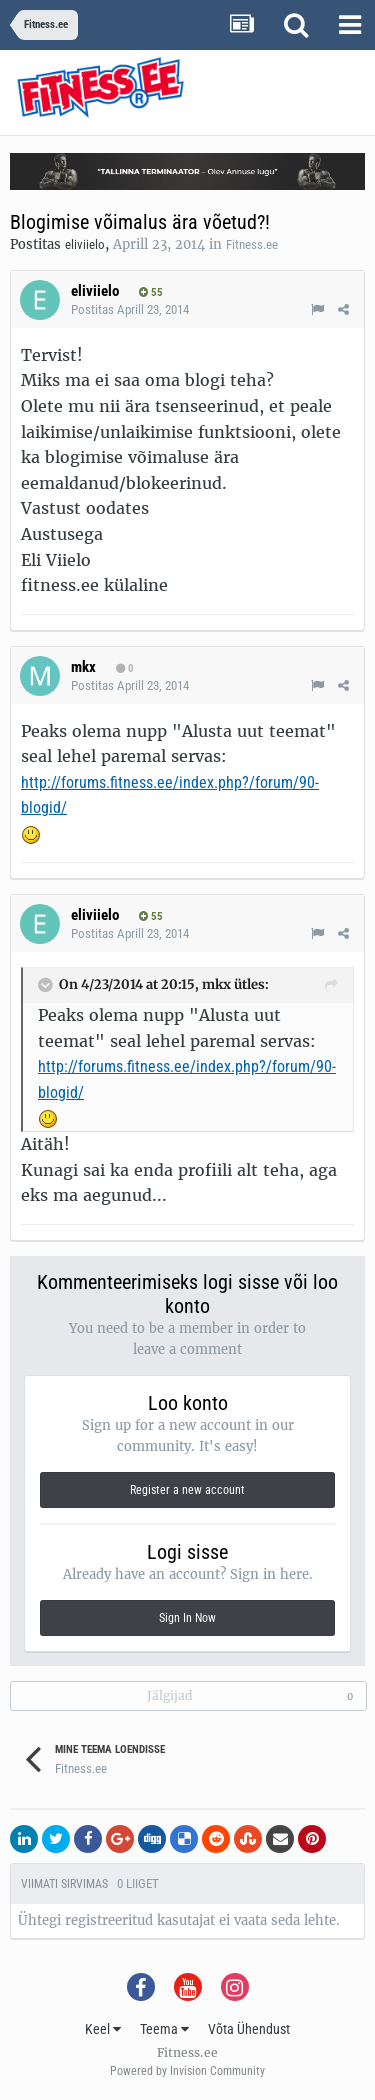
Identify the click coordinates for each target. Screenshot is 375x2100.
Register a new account (187, 1490)
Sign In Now (187, 1618)
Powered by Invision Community (187, 2071)
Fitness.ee (252, 244)
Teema (164, 2029)
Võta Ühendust (249, 2029)
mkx (83, 667)
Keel (103, 2029)
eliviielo (85, 244)
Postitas (130, 309)
